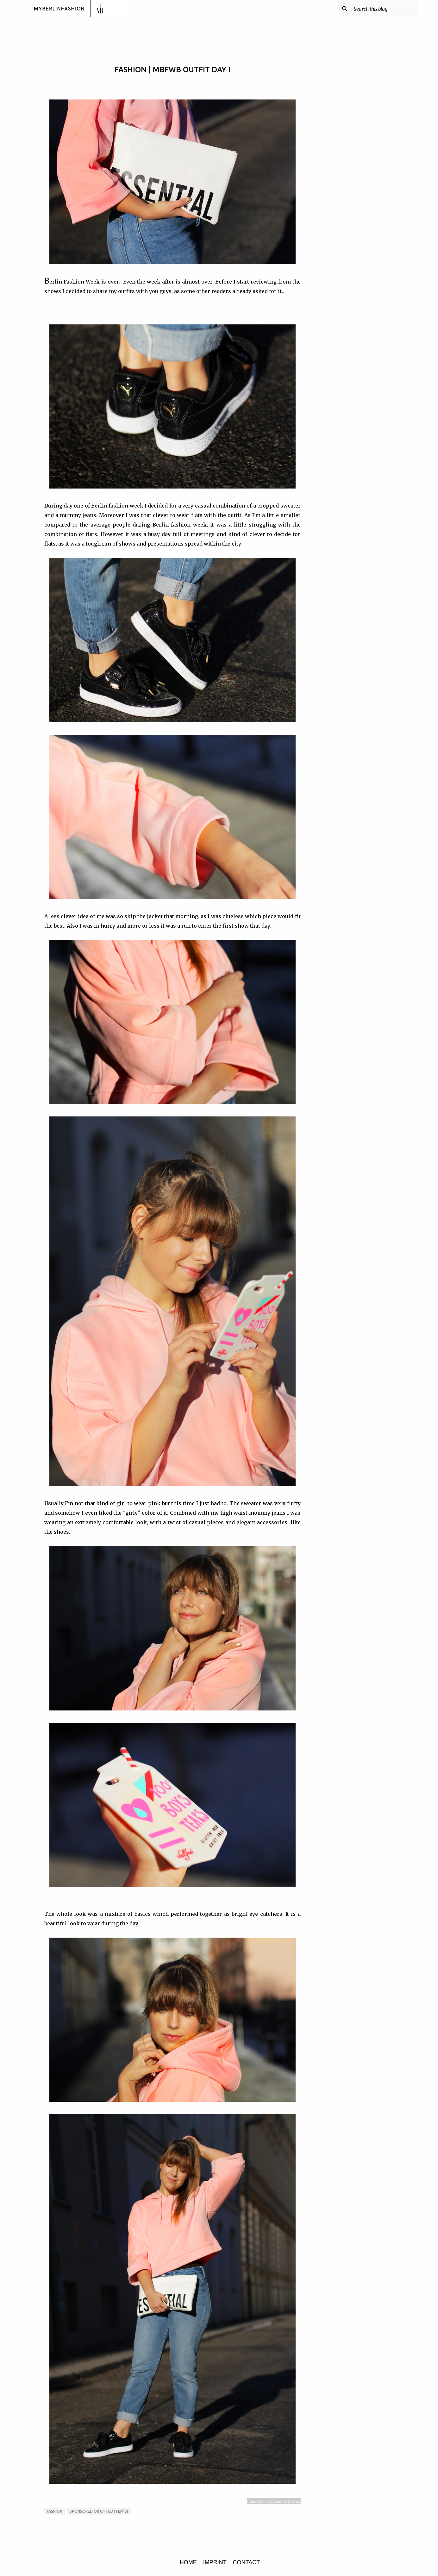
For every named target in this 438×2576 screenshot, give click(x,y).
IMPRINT (215, 2562)
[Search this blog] (384, 8)
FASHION (54, 2511)
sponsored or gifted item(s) (99, 2511)
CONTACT (246, 2562)
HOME (188, 2562)
